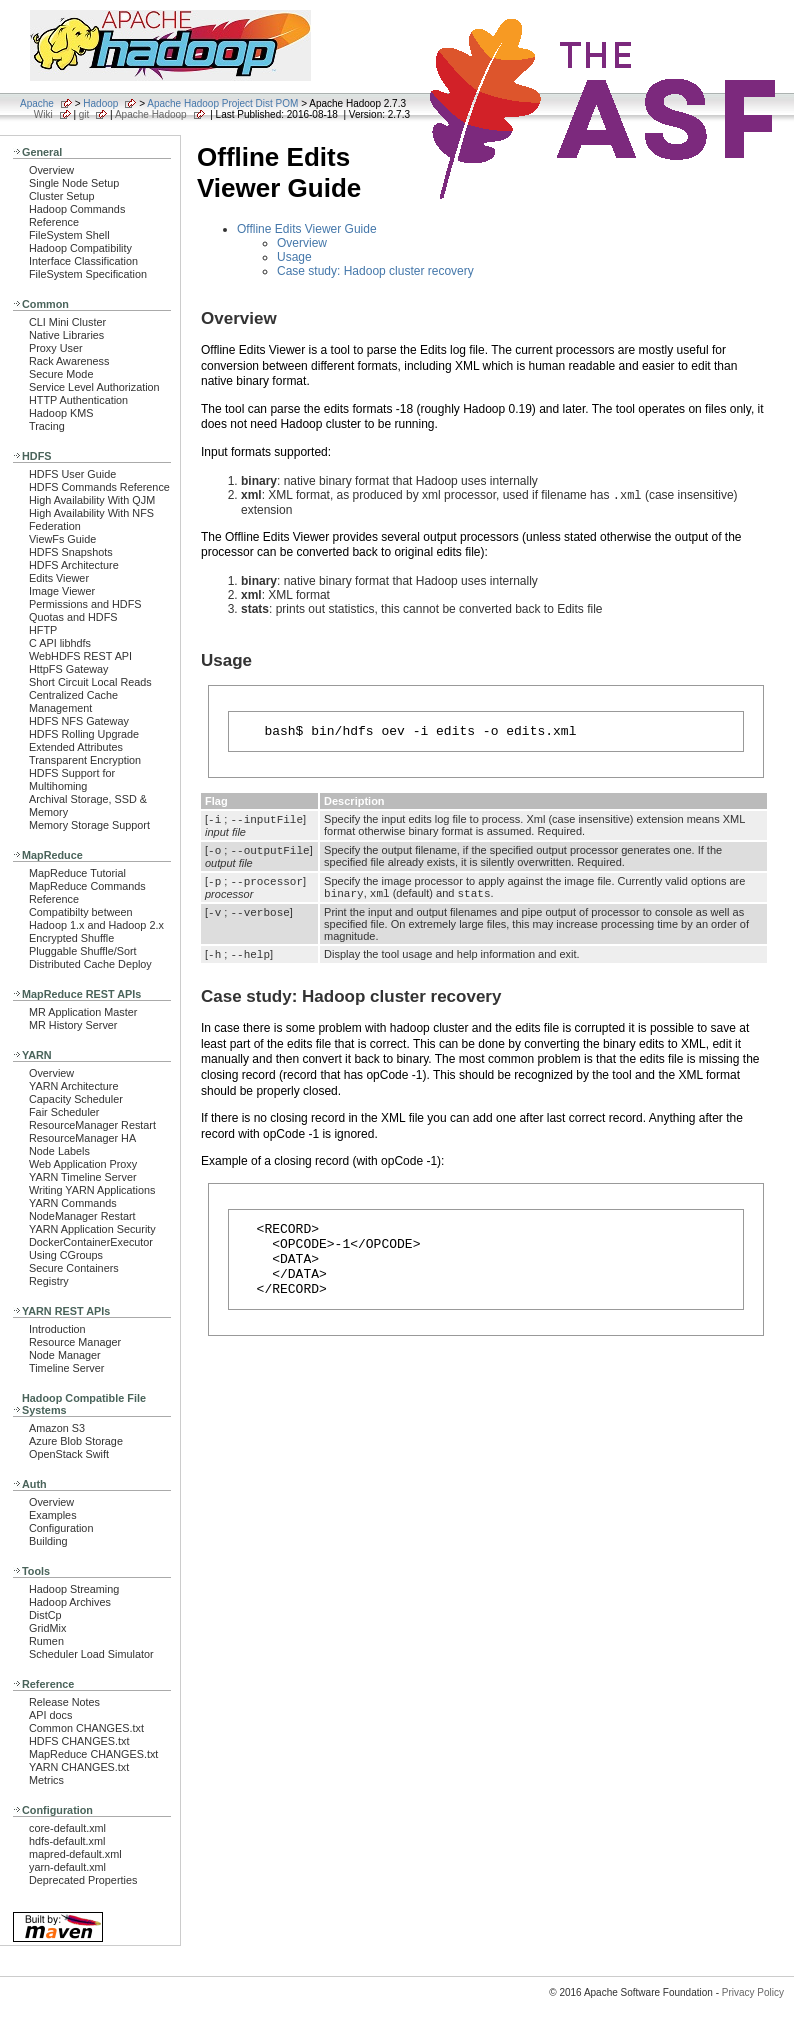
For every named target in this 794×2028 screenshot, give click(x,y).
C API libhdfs (60, 643)
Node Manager (65, 1355)
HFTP (43, 630)
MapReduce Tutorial (77, 873)
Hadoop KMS (61, 413)
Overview (51, 170)
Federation (55, 526)
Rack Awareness (69, 361)
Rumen (46, 1641)
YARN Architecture (73, 1086)
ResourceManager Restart (92, 1125)
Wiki (43, 114)
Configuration (61, 1528)
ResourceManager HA (82, 1138)
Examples (53, 1515)
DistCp (45, 1615)
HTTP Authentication (78, 400)
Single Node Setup (74, 183)
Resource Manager (75, 1342)
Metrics (46, 1780)
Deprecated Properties (83, 1880)
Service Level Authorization (94, 387)
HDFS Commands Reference (99, 487)
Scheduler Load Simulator (91, 1654)
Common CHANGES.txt (86, 1728)
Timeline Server (66, 1368)
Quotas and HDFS (73, 617)
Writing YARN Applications (92, 1190)
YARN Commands (73, 1203)
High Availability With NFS (91, 513)
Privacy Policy (753, 1992)
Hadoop (100, 103)
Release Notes (64, 1702)
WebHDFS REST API (80, 656)
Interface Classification (83, 261)
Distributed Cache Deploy (90, 964)
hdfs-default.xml (67, 1841)
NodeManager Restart (82, 1216)
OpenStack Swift (69, 1454)
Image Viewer (62, 591)
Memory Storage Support (89, 825)
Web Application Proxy (83, 1164)
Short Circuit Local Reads (90, 682)
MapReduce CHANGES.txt (93, 1754)
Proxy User (56, 348)
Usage (294, 257)
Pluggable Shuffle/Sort (83, 951)
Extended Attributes (76, 747)
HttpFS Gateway (68, 669)
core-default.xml (67, 1828)
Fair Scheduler (64, 1112)
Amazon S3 (57, 1428)
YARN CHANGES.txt (79, 1767)
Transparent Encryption (85, 760)
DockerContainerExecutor (91, 1242)
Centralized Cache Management (73, 701)
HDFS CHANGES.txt (79, 1741)
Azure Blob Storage (76, 1441)
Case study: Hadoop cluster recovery (375, 271)
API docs (50, 1715)
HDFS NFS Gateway (79, 721)
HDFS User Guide (72, 474)
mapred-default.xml (75, 1854)
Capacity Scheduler (76, 1099)
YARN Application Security (92, 1229)
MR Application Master (83, 1012)
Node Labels (59, 1151)
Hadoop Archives (70, 1602)
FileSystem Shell (69, 235)
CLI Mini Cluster (67, 322)
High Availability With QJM (92, 500)
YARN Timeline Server (83, 1177)
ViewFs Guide (62, 539)
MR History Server (73, 1025)
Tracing (47, 426)
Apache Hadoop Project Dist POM (222, 103)
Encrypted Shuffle (71, 938)
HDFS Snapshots (71, 552)
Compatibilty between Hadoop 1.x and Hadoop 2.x (96, 918)
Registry (49, 1281)
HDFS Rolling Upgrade (84, 734)
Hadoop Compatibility (80, 248)
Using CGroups (66, 1255)
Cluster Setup (62, 196)
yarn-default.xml (67, 1867)
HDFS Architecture (74, 565)
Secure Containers (74, 1268)
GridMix (47, 1628)
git (84, 114)
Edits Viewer (59, 578)
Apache (37, 103)
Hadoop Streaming (74, 1589)
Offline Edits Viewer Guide (307, 229)
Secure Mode (61, 374)
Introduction (57, 1329)
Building (48, 1541)
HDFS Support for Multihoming (72, 779)
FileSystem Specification (88, 274)
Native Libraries (66, 335)
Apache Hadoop (151, 114)
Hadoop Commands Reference (77, 215)
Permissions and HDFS (85, 604)
